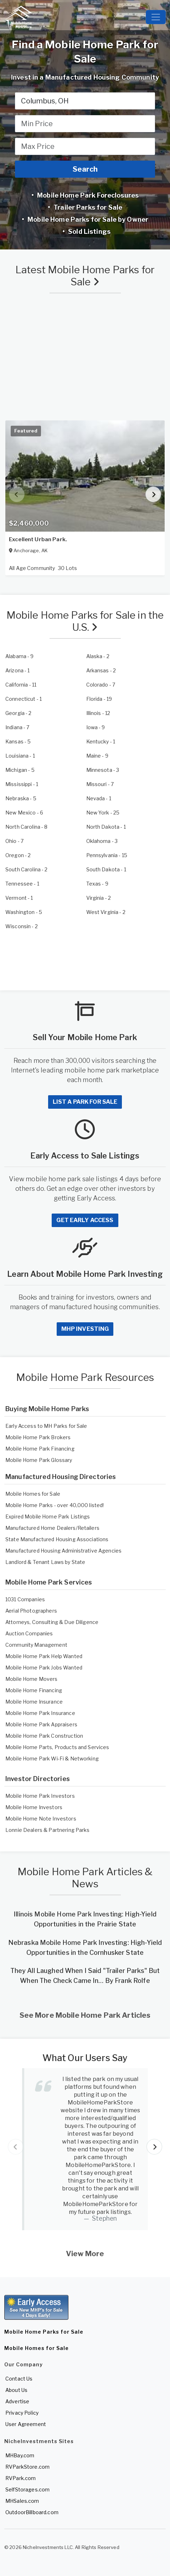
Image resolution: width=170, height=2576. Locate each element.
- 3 (102, 770)
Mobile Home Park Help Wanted (43, 1656)
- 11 (20, 685)
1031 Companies (25, 1599)
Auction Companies (29, 1633)
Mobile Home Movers (31, 1679)
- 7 (100, 685)
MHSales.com (22, 2501)
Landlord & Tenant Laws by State (45, 1562)
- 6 (24, 813)
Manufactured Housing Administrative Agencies (63, 1551)
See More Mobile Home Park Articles (85, 2015)
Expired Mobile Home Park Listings (47, 1516)
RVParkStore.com (27, 2467)
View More (85, 2253)
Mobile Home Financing (33, 1690)
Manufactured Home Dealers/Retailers (52, 1528)
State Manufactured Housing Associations (56, 1539)
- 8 (26, 827)
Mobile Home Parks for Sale (43, 2332)
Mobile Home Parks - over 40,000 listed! (54, 1505)
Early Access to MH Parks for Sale (46, 1426)
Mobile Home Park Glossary (38, 1460)
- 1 (17, 670)
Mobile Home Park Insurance (40, 1713)
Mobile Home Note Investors (40, 1819)
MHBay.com (19, 2455)
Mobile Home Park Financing (39, 1449)
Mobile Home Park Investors (40, 1796)
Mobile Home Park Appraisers (41, 1724)
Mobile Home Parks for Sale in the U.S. (85, 621)
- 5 (18, 741)
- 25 (103, 813)
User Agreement (25, 2424)
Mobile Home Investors (33, 1807)
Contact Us (18, 2379)
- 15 (106, 855)
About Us (16, 2390)
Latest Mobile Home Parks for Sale (85, 276)
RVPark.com (20, 2478)
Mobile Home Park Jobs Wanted (43, 1668)
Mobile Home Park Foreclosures (87, 195)
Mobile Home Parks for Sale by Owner (87, 219)
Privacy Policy (21, 2413)
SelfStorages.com (27, 2489)
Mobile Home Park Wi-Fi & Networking (52, 1758)
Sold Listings (88, 231)
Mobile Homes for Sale (32, 1494)
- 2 (97, 656)
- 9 (19, 656)
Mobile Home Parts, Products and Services (57, 1747)
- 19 (99, 699)
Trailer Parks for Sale (87, 207)
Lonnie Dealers (24, 1830)
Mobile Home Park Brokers (38, 1437)
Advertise (17, 2401)
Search (85, 169)
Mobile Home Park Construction (44, 1736)
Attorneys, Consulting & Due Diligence (51, 1622)
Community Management (36, 1645)
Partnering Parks (68, 1830)
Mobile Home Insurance (34, 1702)
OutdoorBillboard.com (31, 2512)
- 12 (98, 713)
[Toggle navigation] (156, 17)
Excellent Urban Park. (38, 539)
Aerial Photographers (31, 1611)
